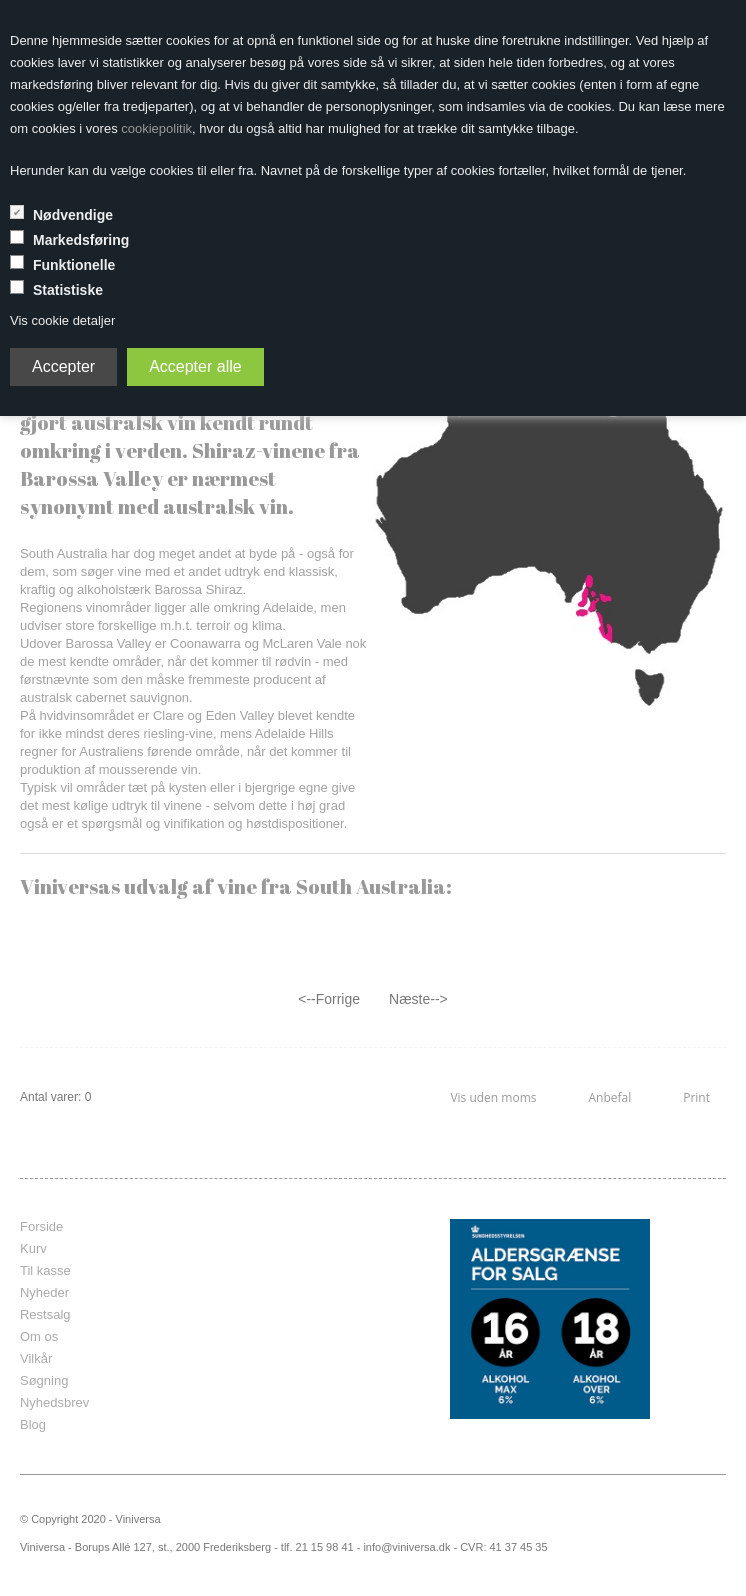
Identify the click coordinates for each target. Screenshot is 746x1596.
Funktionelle (74, 265)
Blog (33, 1424)
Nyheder (44, 1292)
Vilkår (36, 1358)
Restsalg (45, 1314)
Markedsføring (81, 240)
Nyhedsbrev (54, 1402)
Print (696, 1097)
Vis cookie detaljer (62, 320)
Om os (39, 1336)
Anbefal (609, 1097)
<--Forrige (329, 999)
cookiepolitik (156, 128)
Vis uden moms (493, 1097)
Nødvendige (73, 215)
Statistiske (68, 290)
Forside (41, 1226)
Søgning (44, 1380)
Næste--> (418, 999)
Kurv (33, 1248)
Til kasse (45, 1270)
